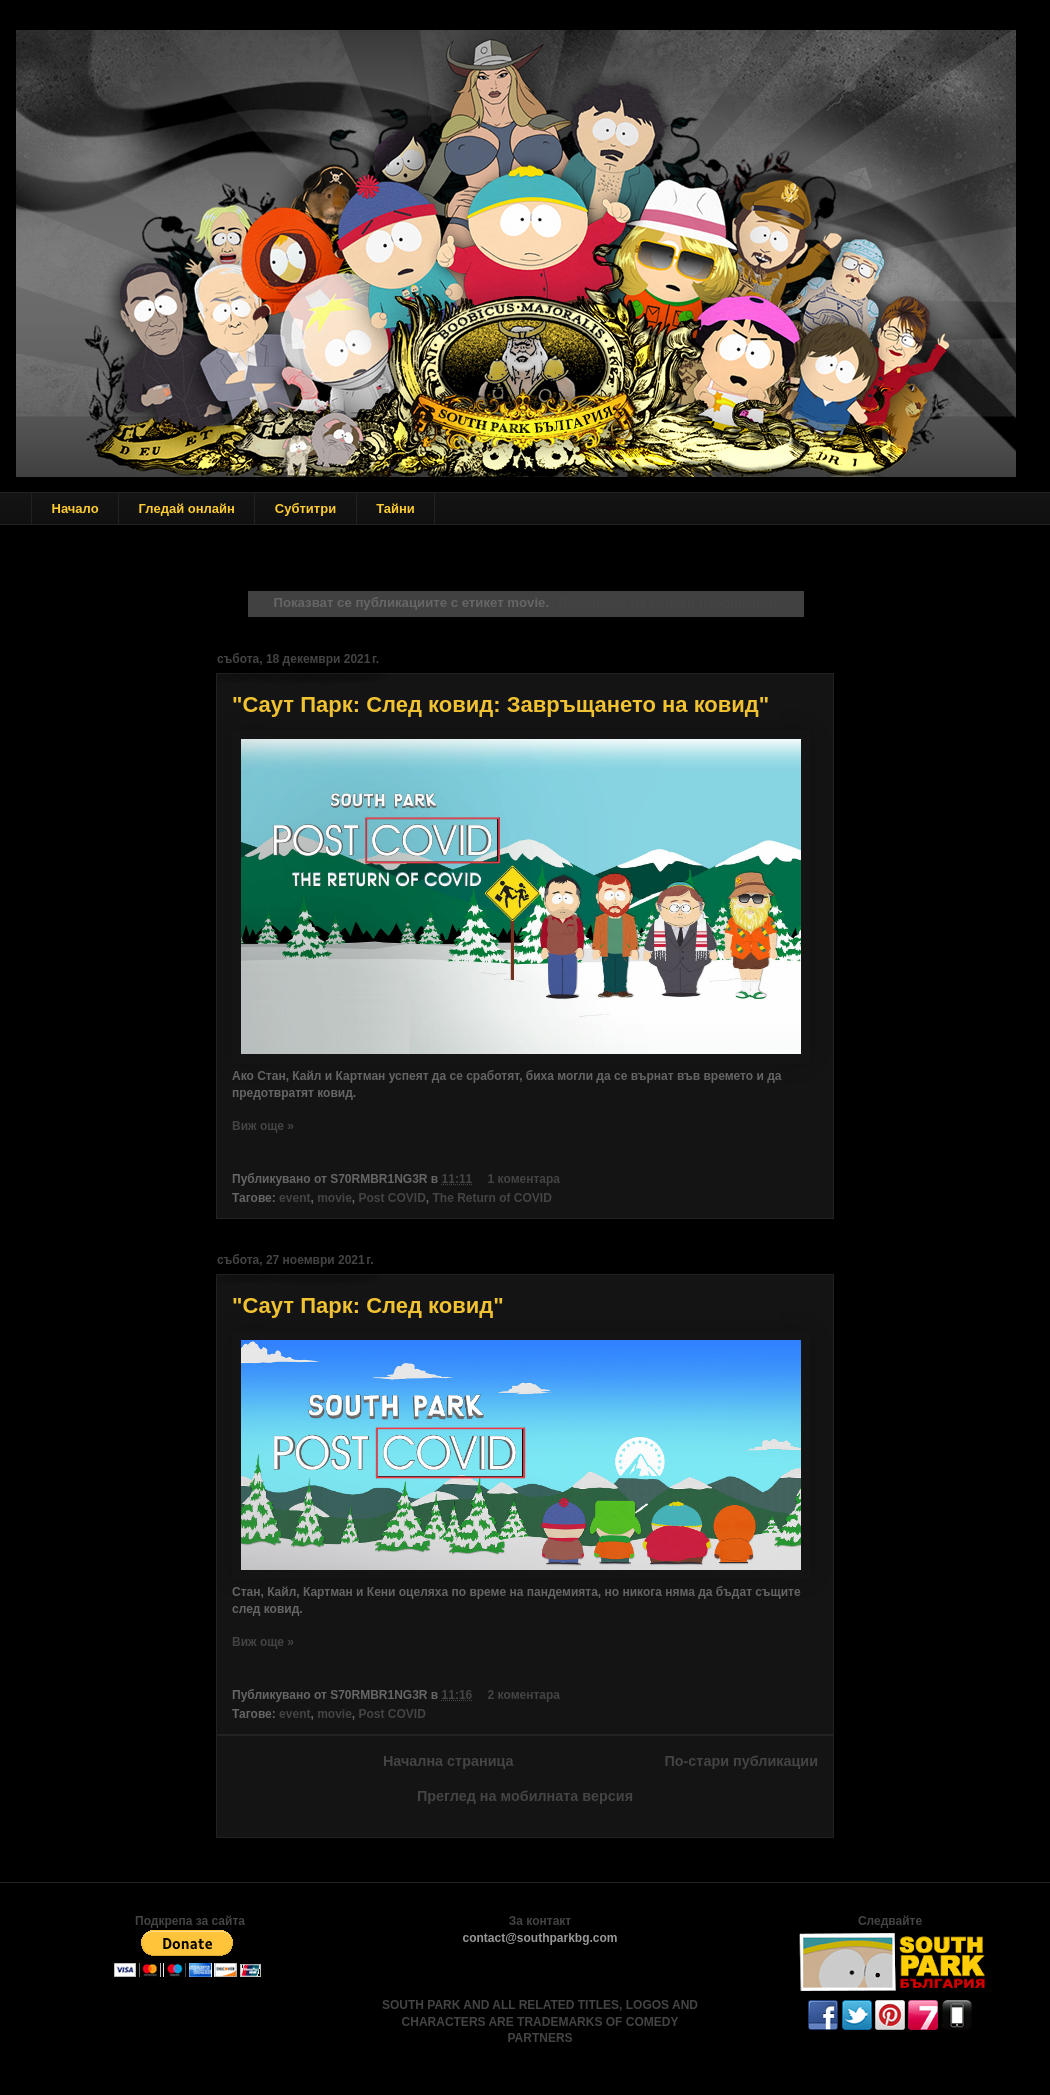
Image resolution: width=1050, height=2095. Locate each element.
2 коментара (524, 1695)
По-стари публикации (741, 1761)
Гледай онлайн (187, 508)
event (294, 1198)
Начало (75, 508)
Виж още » (263, 1126)
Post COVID (392, 1198)
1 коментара (524, 1179)
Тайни (395, 508)
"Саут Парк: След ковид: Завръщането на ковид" (500, 704)
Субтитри (305, 508)
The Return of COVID (492, 1198)
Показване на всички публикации (667, 602)
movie (334, 1198)
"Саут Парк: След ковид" (368, 1305)
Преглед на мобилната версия (525, 1796)
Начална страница (448, 1761)
